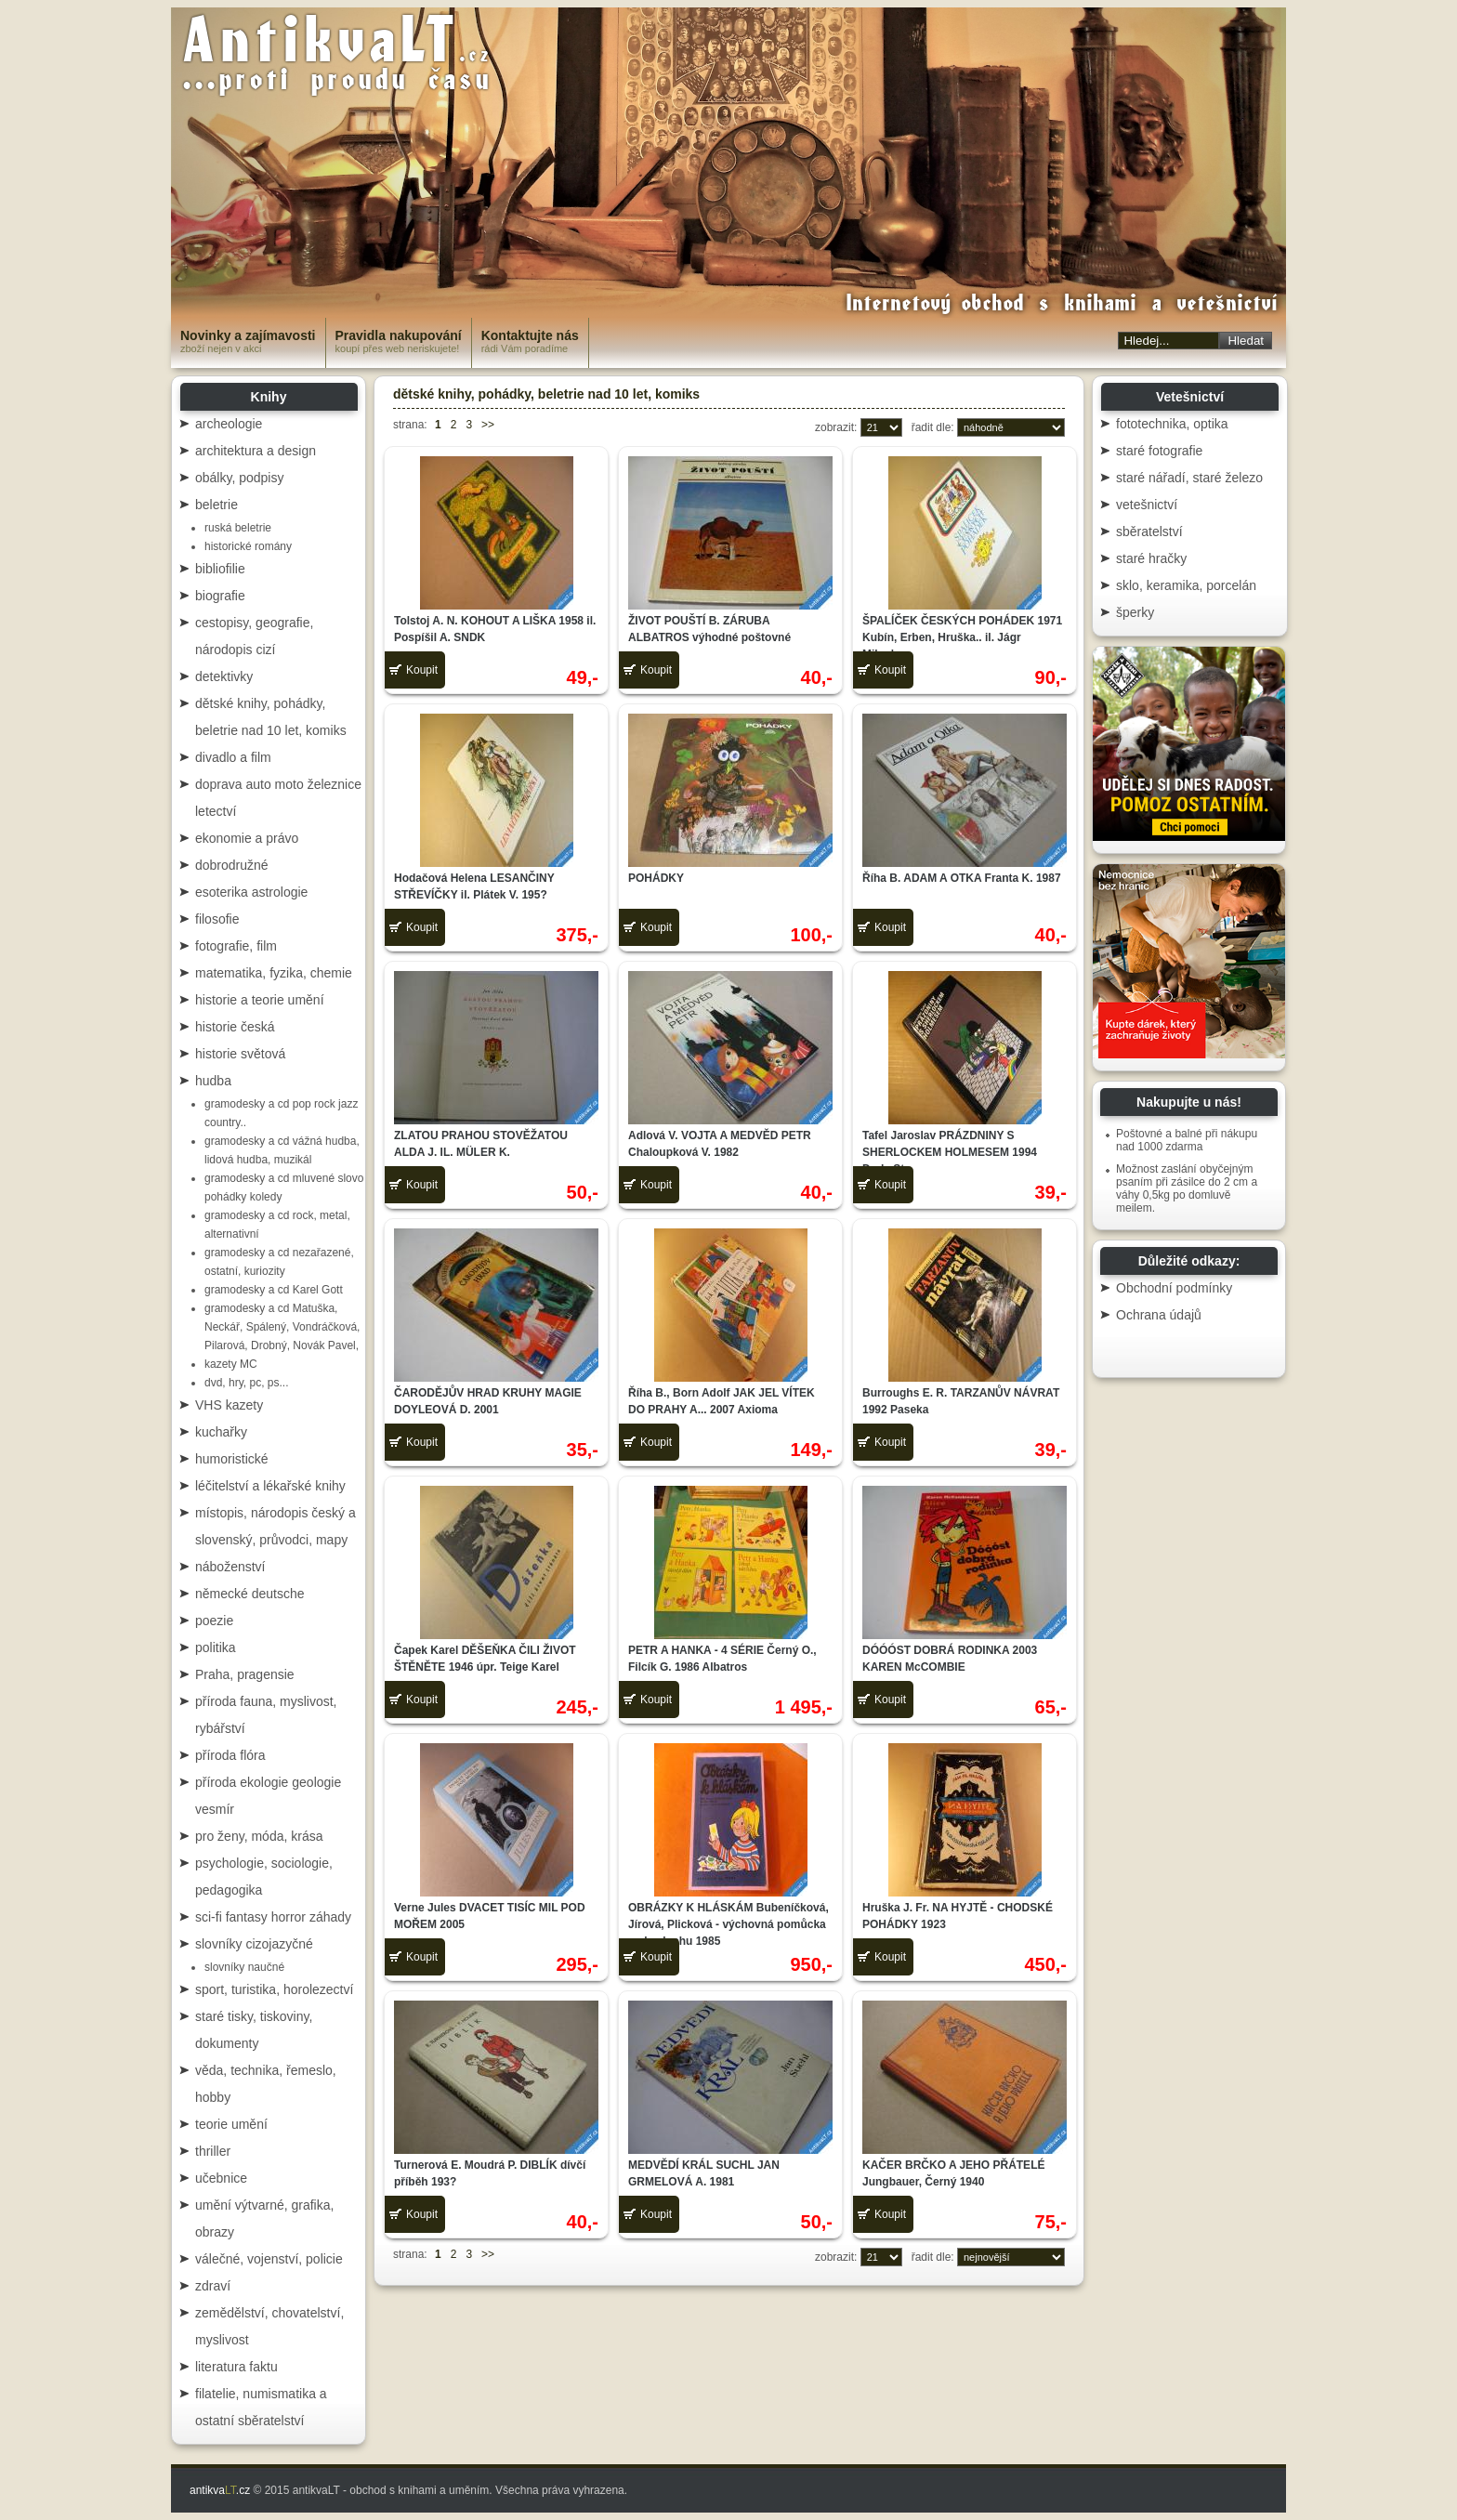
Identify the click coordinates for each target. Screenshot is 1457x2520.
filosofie (217, 919)
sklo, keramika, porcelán (1186, 585)
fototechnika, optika (1172, 423)
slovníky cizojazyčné (254, 1943)
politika (215, 1647)
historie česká (235, 1026)
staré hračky (1151, 558)
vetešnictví (1146, 504)
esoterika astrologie (251, 892)
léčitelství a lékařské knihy (270, 1485)
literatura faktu (236, 2366)
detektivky (224, 676)
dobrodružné (232, 865)
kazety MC (230, 1364)
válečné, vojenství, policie (269, 2258)
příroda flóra (230, 1755)
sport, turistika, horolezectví (274, 1989)
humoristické (232, 1458)
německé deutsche (250, 1593)
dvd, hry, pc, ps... (246, 1382)
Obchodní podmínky (1174, 1287)
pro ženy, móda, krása (258, 1836)
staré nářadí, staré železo (1189, 477)
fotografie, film (236, 945)
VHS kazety (229, 1405)
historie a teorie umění (259, 999)
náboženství (230, 1566)
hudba (213, 1080)
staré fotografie (1159, 450)
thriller (212, 2151)
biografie (220, 595)
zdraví (212, 2285)
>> (487, 424)
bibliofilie (220, 568)
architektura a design (255, 450)
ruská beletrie (237, 527)
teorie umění (231, 2124)
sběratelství (1149, 531)
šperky (1135, 612)
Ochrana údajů (1158, 1314)
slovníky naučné (244, 1967)
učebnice (221, 2178)
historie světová (240, 1053)
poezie (214, 1620)
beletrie (216, 504)
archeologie (228, 423)
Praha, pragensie (245, 1674)
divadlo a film (233, 757)
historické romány (248, 546)
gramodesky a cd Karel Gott (273, 1289)
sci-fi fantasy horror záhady (273, 1917)
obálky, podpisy (239, 477)
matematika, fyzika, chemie (273, 972)
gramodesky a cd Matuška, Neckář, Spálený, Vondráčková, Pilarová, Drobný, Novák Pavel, (282, 1327)
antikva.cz (220, 2490)
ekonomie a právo (246, 838)
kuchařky (221, 1431)
